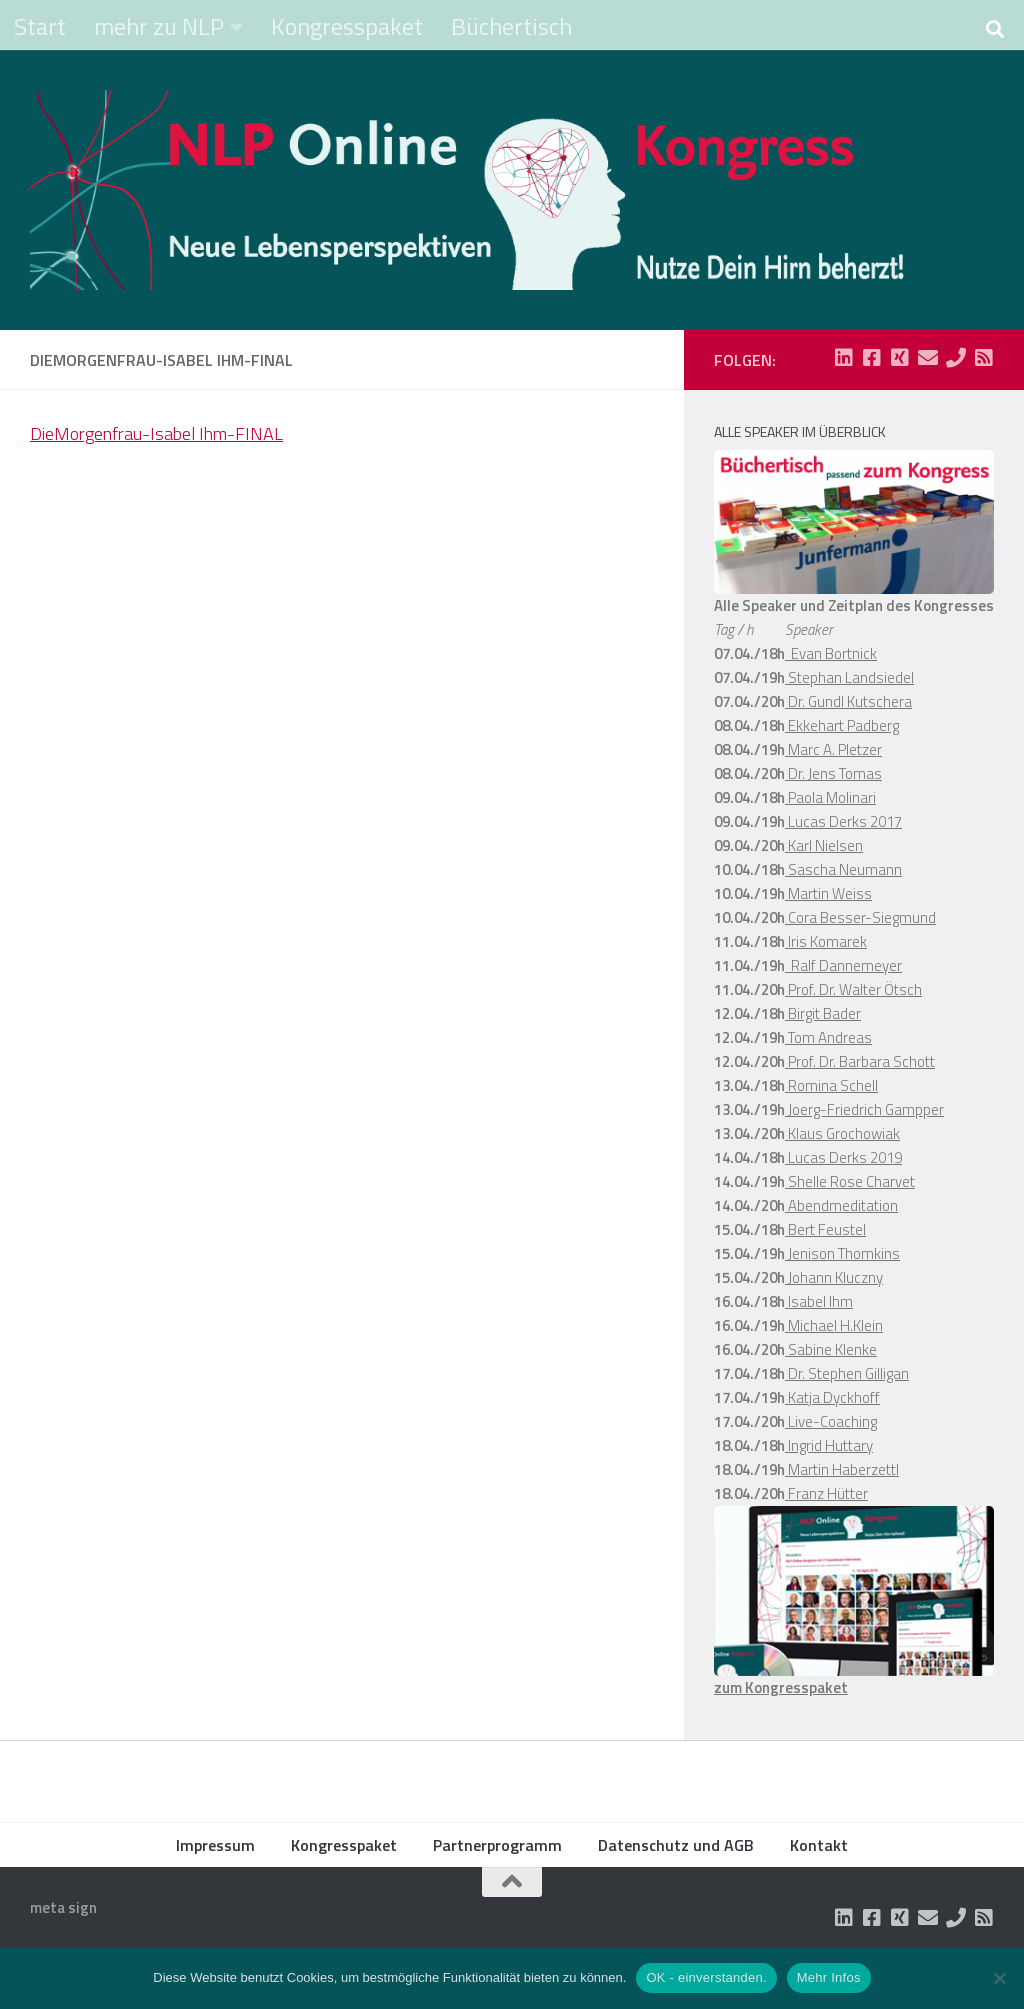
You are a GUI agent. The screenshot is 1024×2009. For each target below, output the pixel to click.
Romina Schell (831, 1085)
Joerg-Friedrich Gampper (864, 1109)
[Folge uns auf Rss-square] (984, 358)
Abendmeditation (841, 1205)
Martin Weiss (828, 893)
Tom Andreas (828, 1037)
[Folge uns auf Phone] (956, 358)
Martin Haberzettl (842, 1469)
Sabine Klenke (831, 1349)
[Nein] (999, 1978)
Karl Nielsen (824, 845)
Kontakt (819, 1845)
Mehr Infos (829, 1977)
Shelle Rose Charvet (850, 1181)
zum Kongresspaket (781, 1687)
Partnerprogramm (497, 1845)
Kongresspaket (347, 26)
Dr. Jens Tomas (833, 773)
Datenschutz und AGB (676, 1845)
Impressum (215, 1845)
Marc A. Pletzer (833, 749)
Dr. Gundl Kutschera (848, 701)
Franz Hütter (826, 1493)
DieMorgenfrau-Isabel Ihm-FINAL (156, 433)
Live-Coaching (831, 1421)
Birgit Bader (823, 1013)
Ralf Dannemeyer (843, 965)
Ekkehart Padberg (842, 725)
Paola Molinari (830, 797)
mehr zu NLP (159, 26)
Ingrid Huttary (829, 1445)
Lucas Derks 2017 (843, 821)
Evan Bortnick (831, 653)
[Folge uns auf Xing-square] (900, 358)
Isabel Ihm (819, 1301)
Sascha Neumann (843, 869)
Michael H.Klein (834, 1325)
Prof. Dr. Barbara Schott (860, 1061)
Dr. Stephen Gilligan (847, 1373)
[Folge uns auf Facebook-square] (872, 358)
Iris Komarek (826, 941)
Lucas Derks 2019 (843, 1157)
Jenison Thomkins (842, 1253)
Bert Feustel (825, 1229)
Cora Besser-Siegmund (860, 917)
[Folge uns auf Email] (928, 358)
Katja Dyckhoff (832, 1397)
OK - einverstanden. (706, 1977)
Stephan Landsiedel (849, 677)
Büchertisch (511, 26)
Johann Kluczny (834, 1277)
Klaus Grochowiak (842, 1133)
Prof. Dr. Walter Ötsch (853, 989)
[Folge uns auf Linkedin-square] (844, 358)
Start (40, 26)
